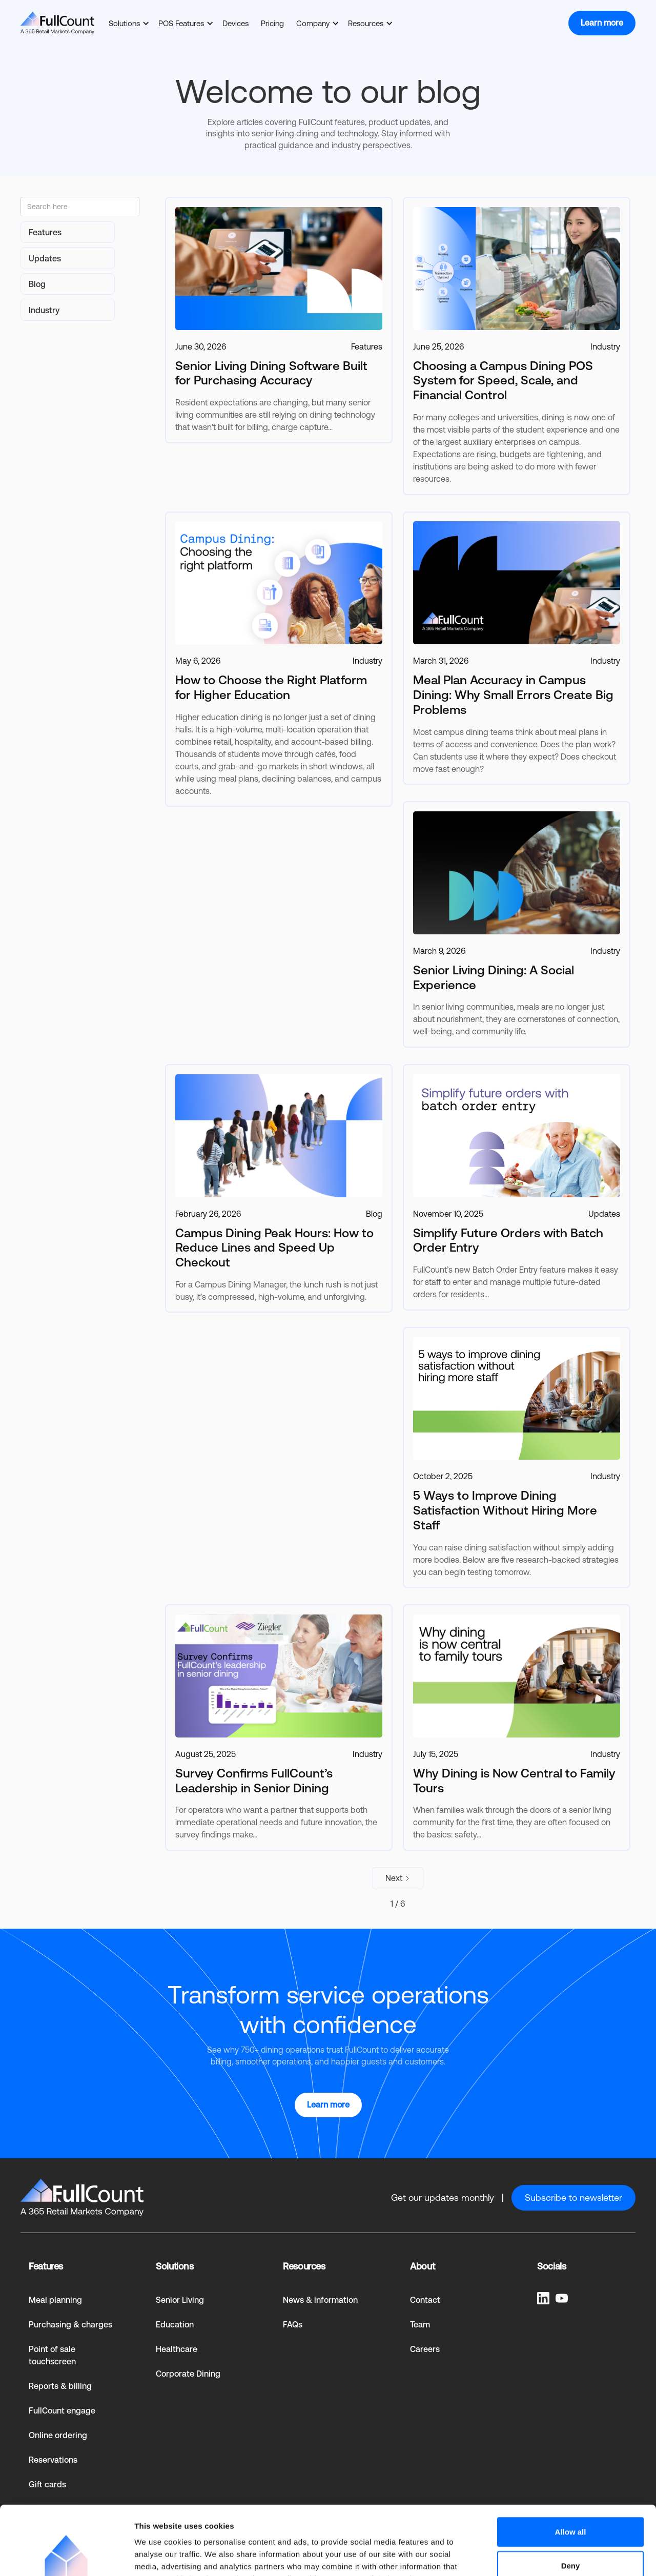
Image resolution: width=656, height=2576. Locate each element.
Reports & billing (60, 2386)
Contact (425, 2300)
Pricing (272, 23)
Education (175, 2324)
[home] (57, 23)
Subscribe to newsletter (573, 2197)
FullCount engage (62, 2411)
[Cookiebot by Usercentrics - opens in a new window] (66, 2556)
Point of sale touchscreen (52, 2355)
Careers (425, 2349)
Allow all (570, 2467)
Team (420, 2324)
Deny (570, 2501)
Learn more (602, 23)
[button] (127, 23)
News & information (320, 2300)
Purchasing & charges (70, 2324)
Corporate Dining (188, 2374)
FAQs (292, 2324)
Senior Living (180, 2300)
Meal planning (55, 2300)
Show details (538, 2555)
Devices (235, 23)
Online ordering (58, 2435)
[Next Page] (398, 1878)
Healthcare (176, 2349)
